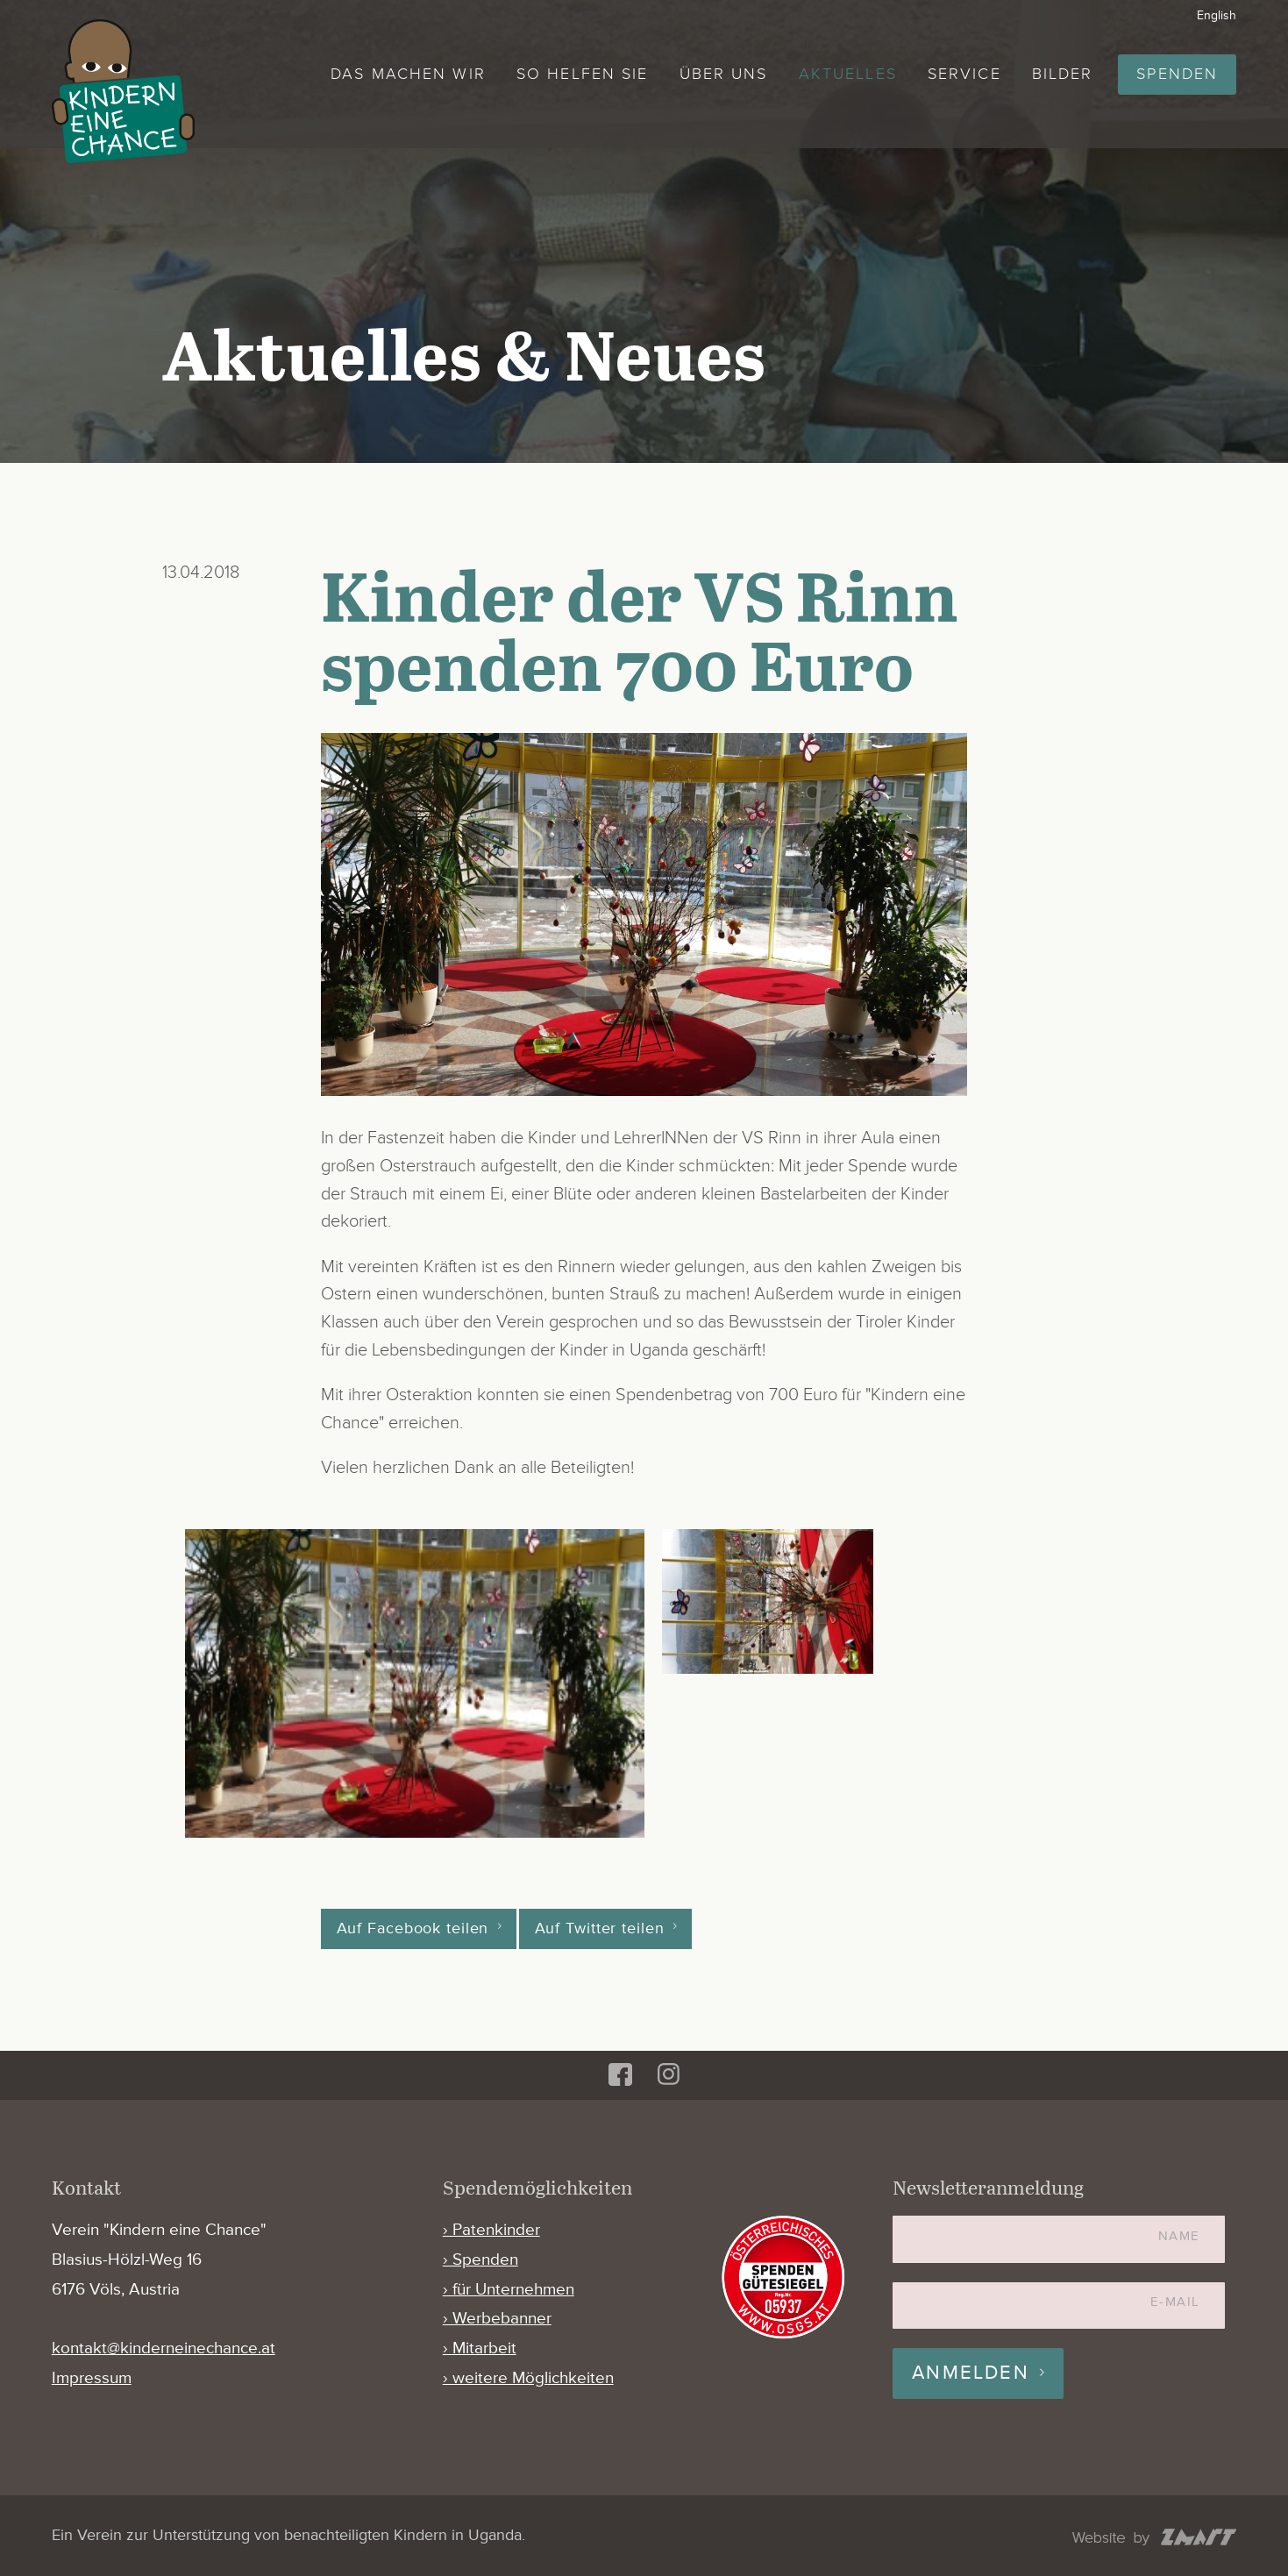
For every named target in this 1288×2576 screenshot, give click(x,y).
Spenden (1177, 74)
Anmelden (970, 2373)
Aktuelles (848, 74)
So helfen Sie (582, 74)
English (1216, 15)
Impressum (92, 2378)
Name (1179, 2236)
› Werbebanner (497, 2319)
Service (964, 74)
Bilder (1062, 74)
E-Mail (1175, 2302)
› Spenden (480, 2260)
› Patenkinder (491, 2230)
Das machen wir (408, 74)
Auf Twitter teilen (600, 1929)
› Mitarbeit (479, 2348)
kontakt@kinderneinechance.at (163, 2348)
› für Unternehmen (508, 2290)
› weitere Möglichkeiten (528, 2378)
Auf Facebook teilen (413, 1929)
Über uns (724, 74)
